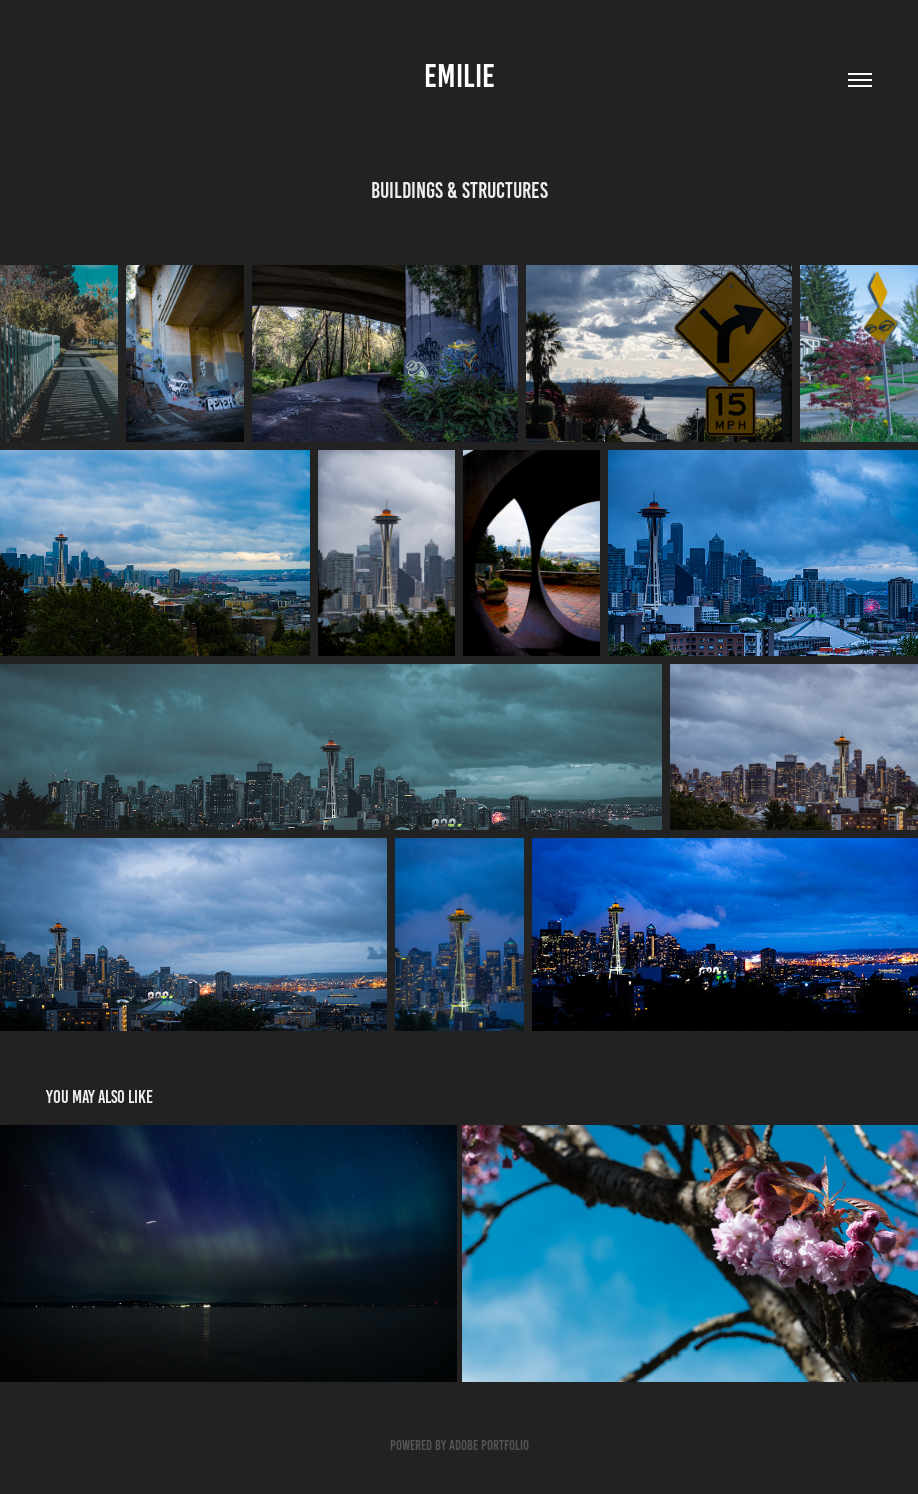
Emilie (459, 76)
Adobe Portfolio (489, 1445)
